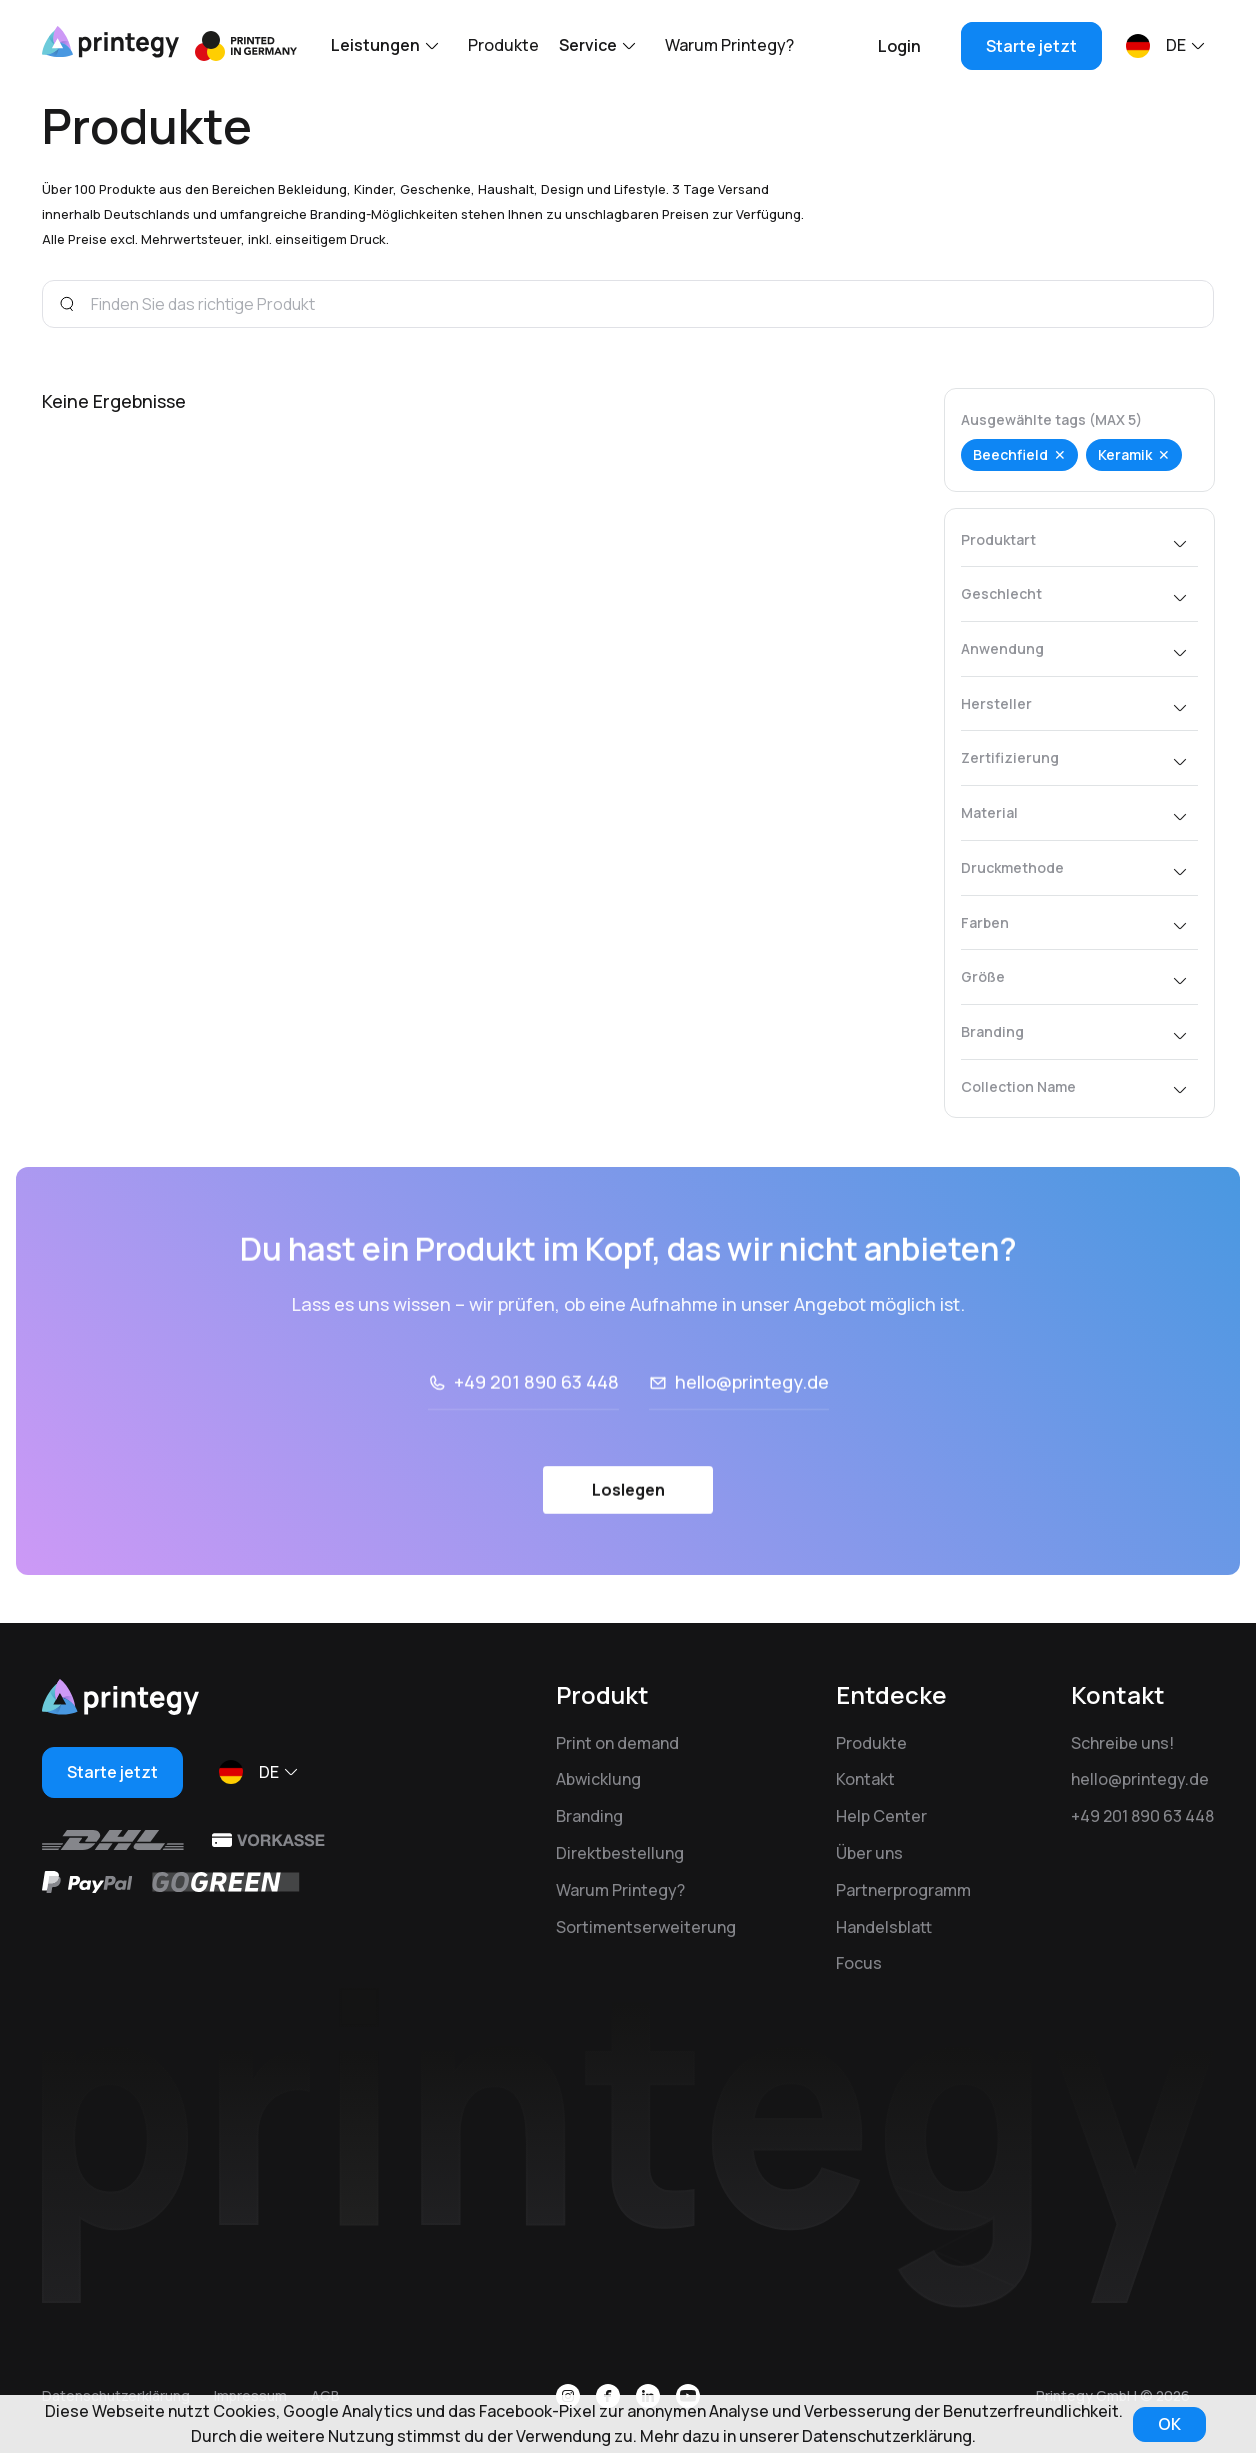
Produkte (503, 45)
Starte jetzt (1031, 46)
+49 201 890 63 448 (1142, 1816)
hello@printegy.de (1140, 1779)
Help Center (881, 1816)
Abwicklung (598, 1779)
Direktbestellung (620, 1853)
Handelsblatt (884, 1927)
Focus (859, 1963)
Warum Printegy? (729, 45)
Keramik (1125, 454)
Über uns (869, 1853)
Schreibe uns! (1122, 1743)
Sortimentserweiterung (646, 1927)
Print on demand (617, 1743)
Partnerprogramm (903, 1890)
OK (1169, 2424)
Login (899, 46)
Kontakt (865, 1779)
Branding (589, 1816)
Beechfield (1010, 454)
